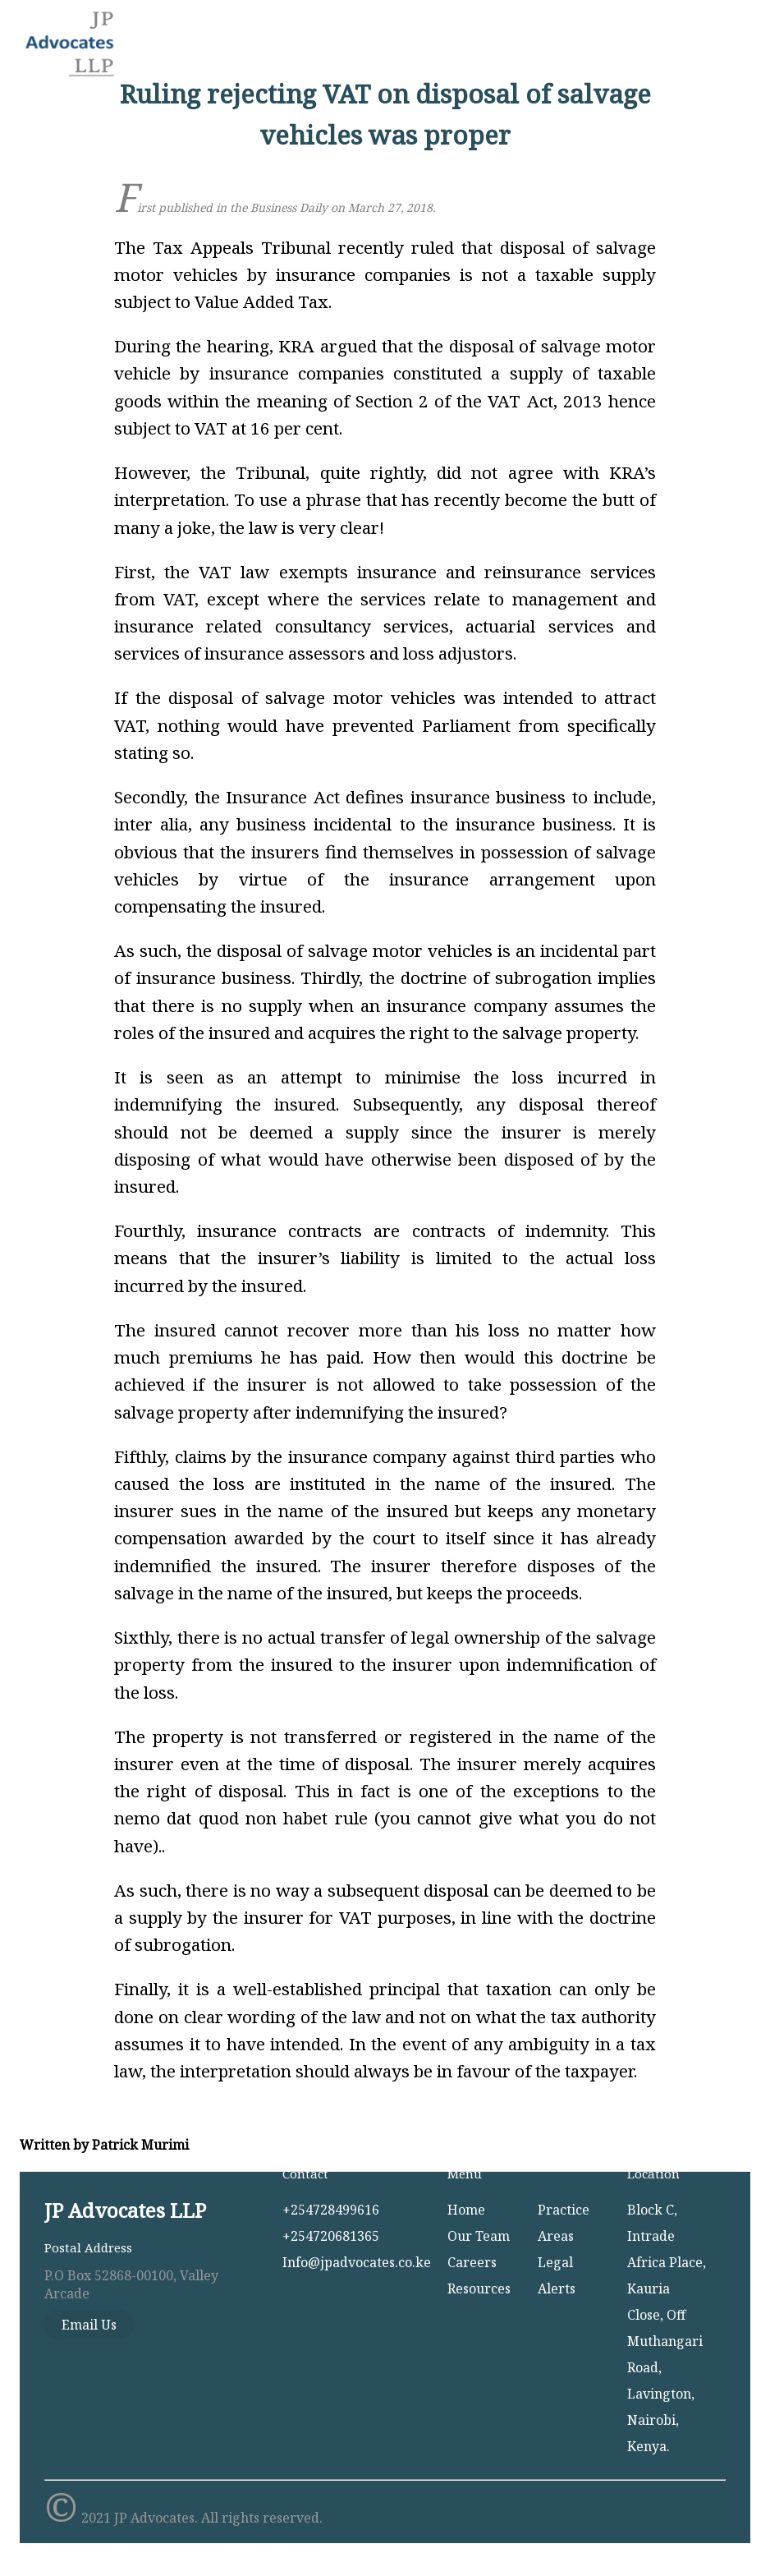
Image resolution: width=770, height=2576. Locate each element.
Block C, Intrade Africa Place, (666, 2236)
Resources (479, 2288)
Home (466, 2210)
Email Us (89, 2325)
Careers (472, 2262)
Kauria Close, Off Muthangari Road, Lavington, (665, 2341)
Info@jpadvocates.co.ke (356, 2262)
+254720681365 (330, 2236)
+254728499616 (330, 2210)
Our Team (478, 2236)
